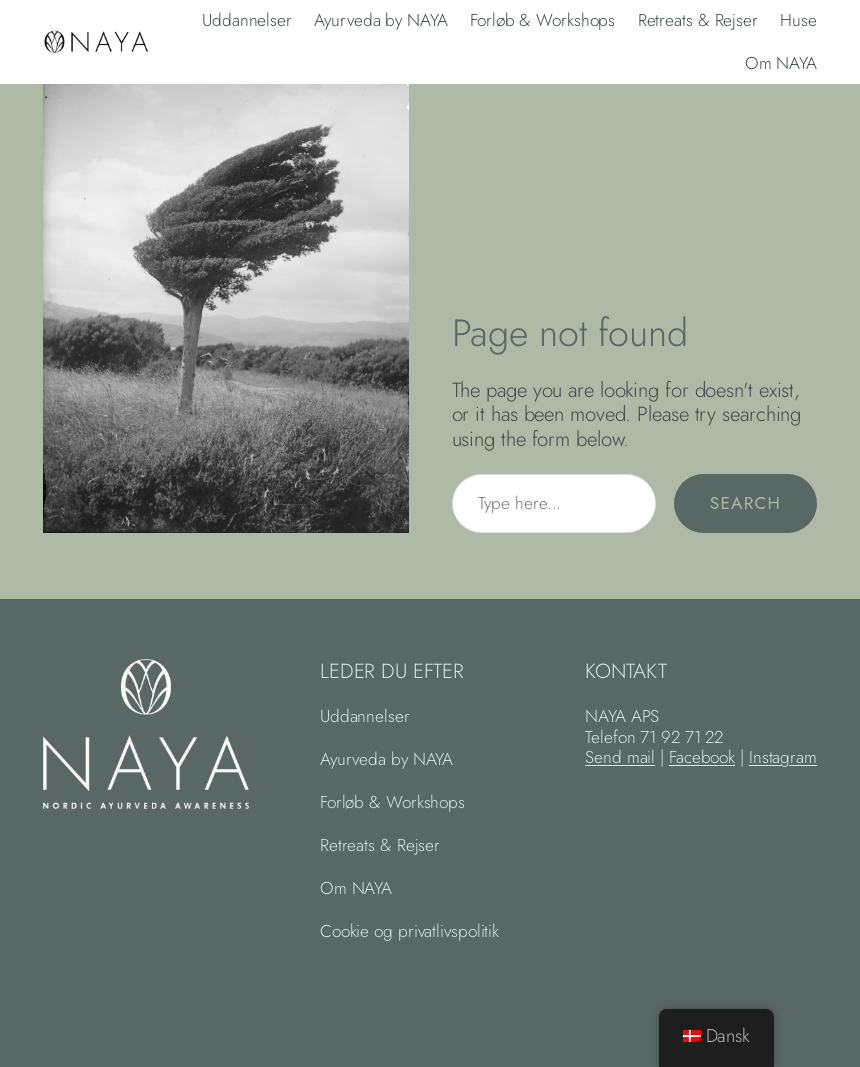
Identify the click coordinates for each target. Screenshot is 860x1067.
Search (745, 503)
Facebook (702, 757)
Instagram (783, 757)
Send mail (620, 757)
